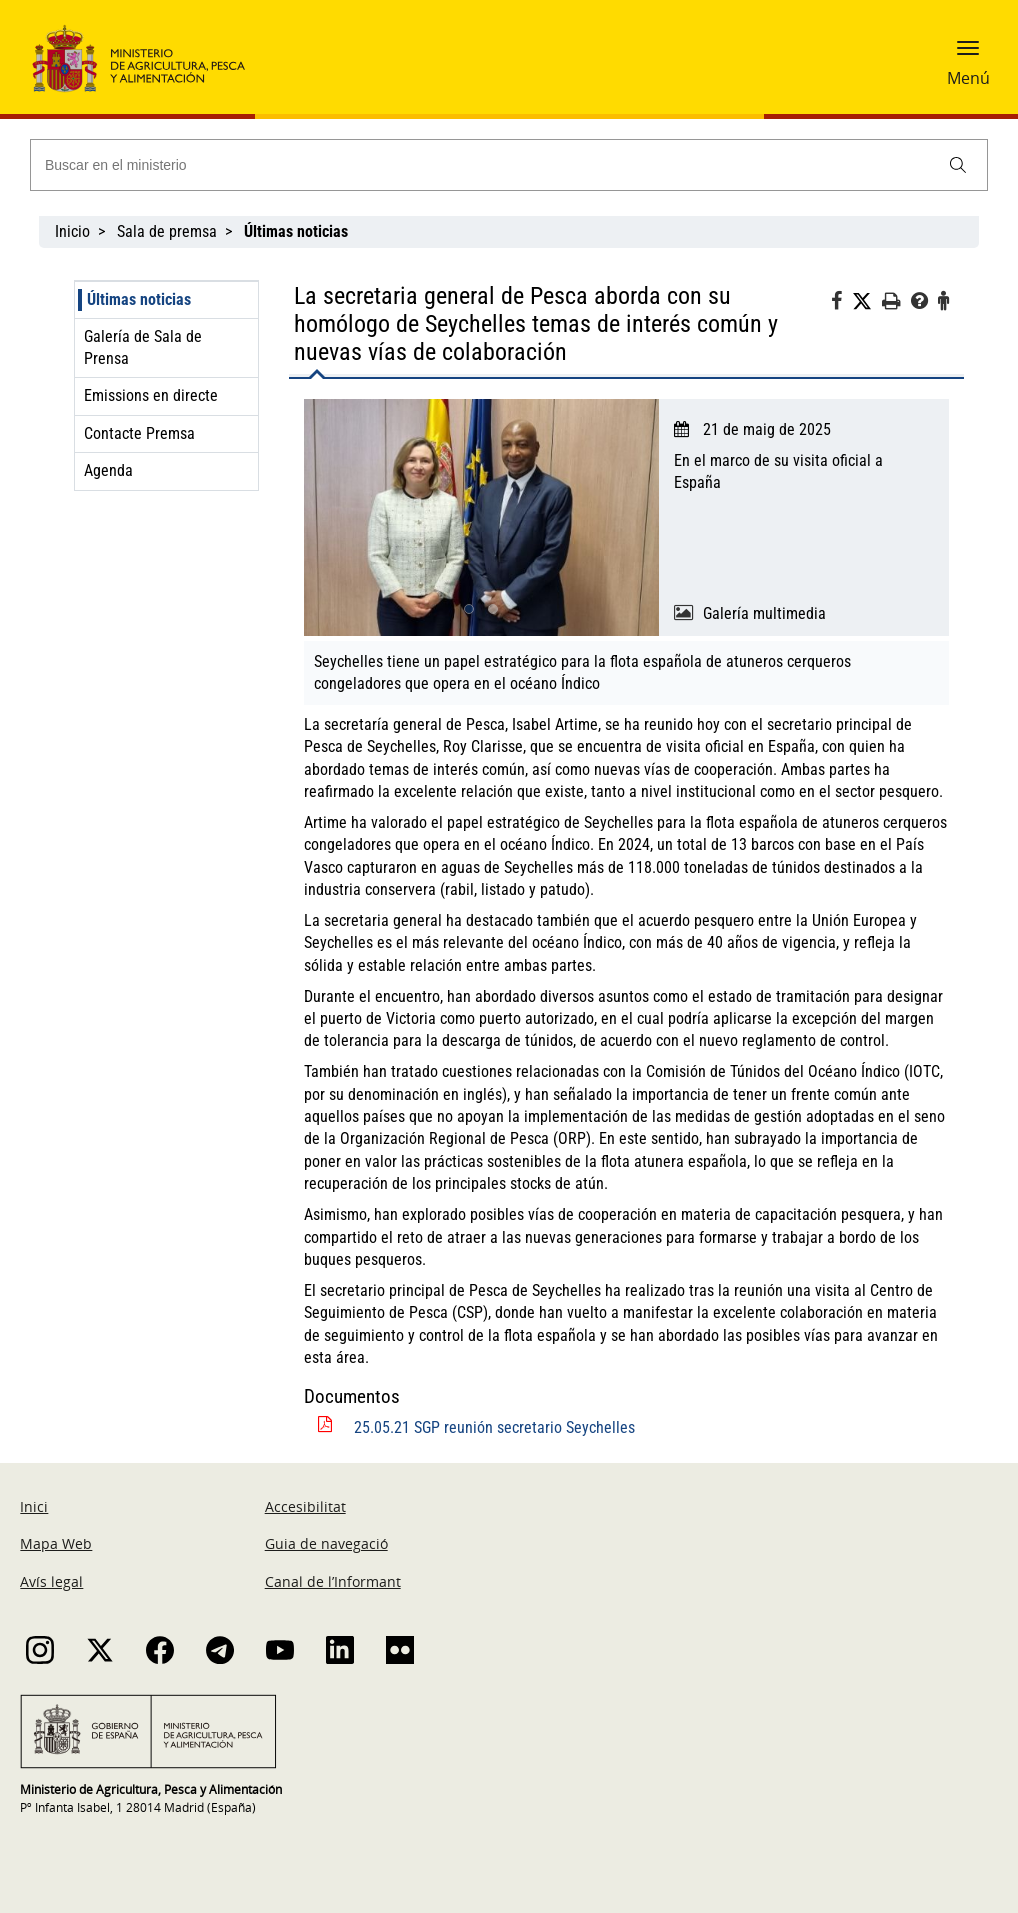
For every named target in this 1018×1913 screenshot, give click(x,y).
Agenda (108, 470)
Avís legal (51, 1581)
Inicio (72, 231)
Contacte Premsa (139, 433)
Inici (34, 1506)
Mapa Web (56, 1543)
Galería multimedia (764, 613)
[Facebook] (841, 304)
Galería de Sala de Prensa (143, 347)
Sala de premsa (167, 231)
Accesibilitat (305, 1506)
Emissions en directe (151, 395)
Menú (968, 78)
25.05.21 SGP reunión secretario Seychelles (494, 1427)
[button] (968, 55)
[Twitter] (867, 302)
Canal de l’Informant (333, 1581)
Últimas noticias (139, 299)
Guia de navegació (326, 1543)
